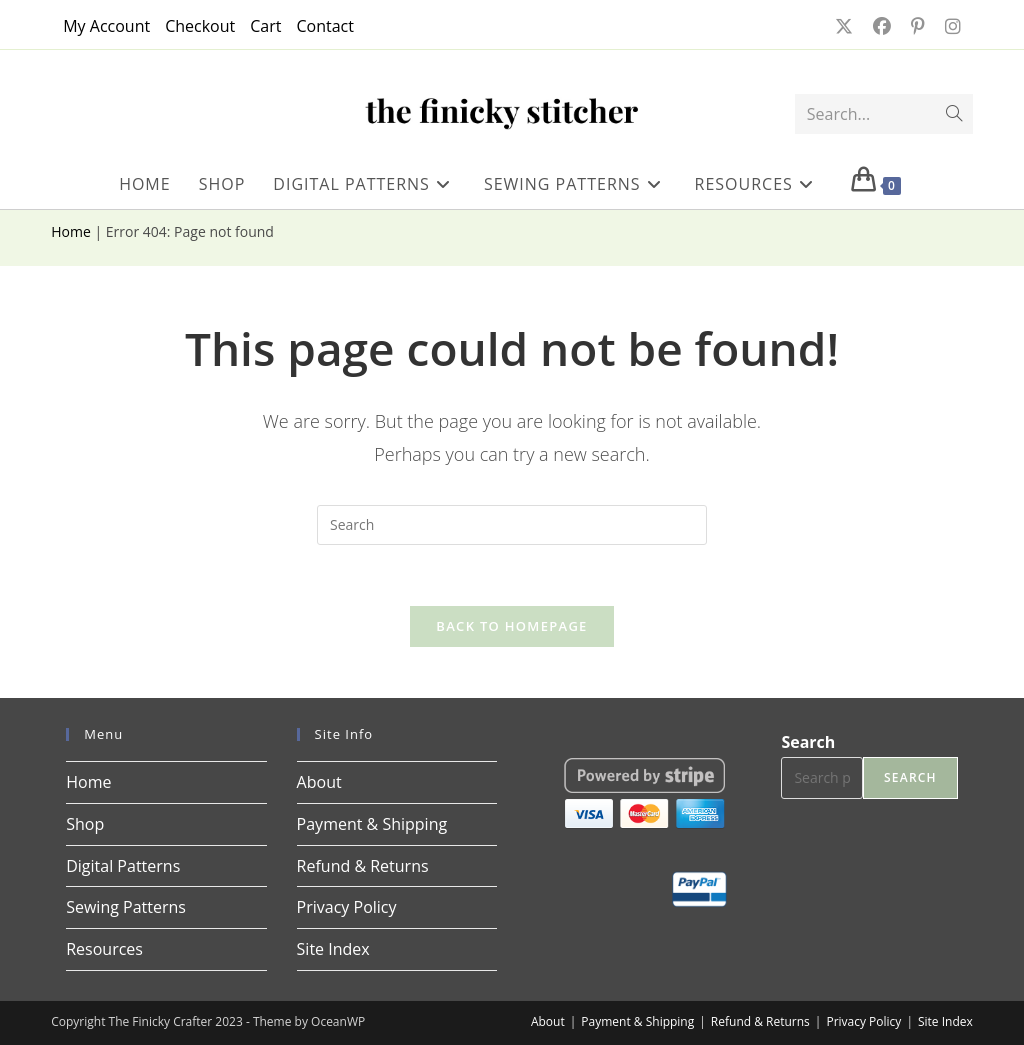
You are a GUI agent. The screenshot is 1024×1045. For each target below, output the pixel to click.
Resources (104, 949)
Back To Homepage (511, 626)
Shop (85, 824)
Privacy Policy (347, 907)
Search (808, 742)
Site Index (333, 949)
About (319, 782)
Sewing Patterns (126, 907)
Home (71, 231)
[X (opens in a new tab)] (842, 26)
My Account (106, 26)
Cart (265, 26)
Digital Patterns (123, 866)
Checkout (200, 26)
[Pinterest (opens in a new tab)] (916, 26)
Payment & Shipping (372, 824)
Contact (324, 26)
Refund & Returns (363, 866)
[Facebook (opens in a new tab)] (880, 26)
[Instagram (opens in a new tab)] (947, 26)
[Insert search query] (512, 525)
